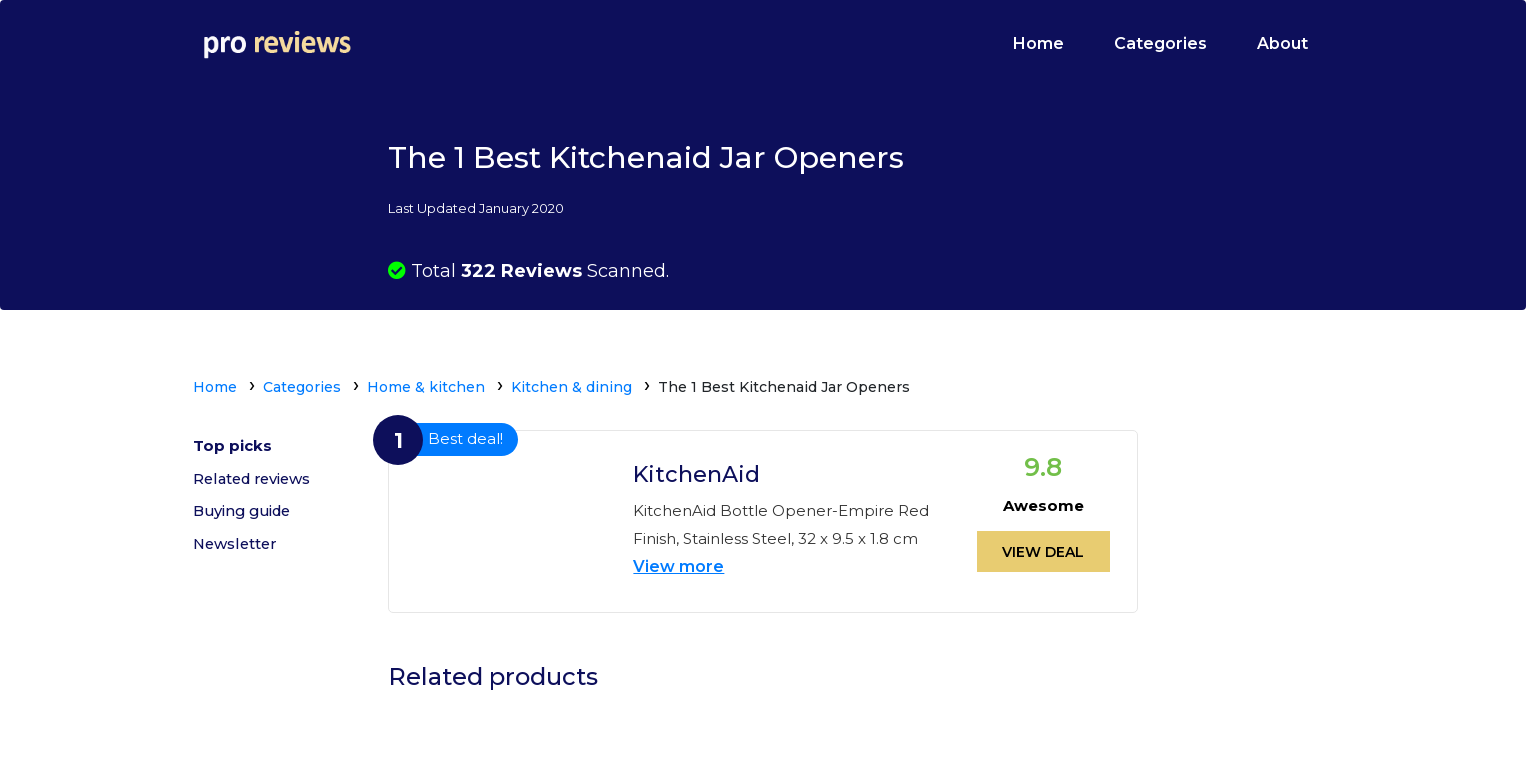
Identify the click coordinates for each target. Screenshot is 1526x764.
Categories (1160, 43)
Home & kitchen (426, 387)
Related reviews (255, 481)
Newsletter (237, 550)
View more (678, 564)
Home (1038, 43)
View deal (1043, 550)
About (1282, 43)
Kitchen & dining (571, 387)
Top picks (232, 446)
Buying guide (245, 515)
